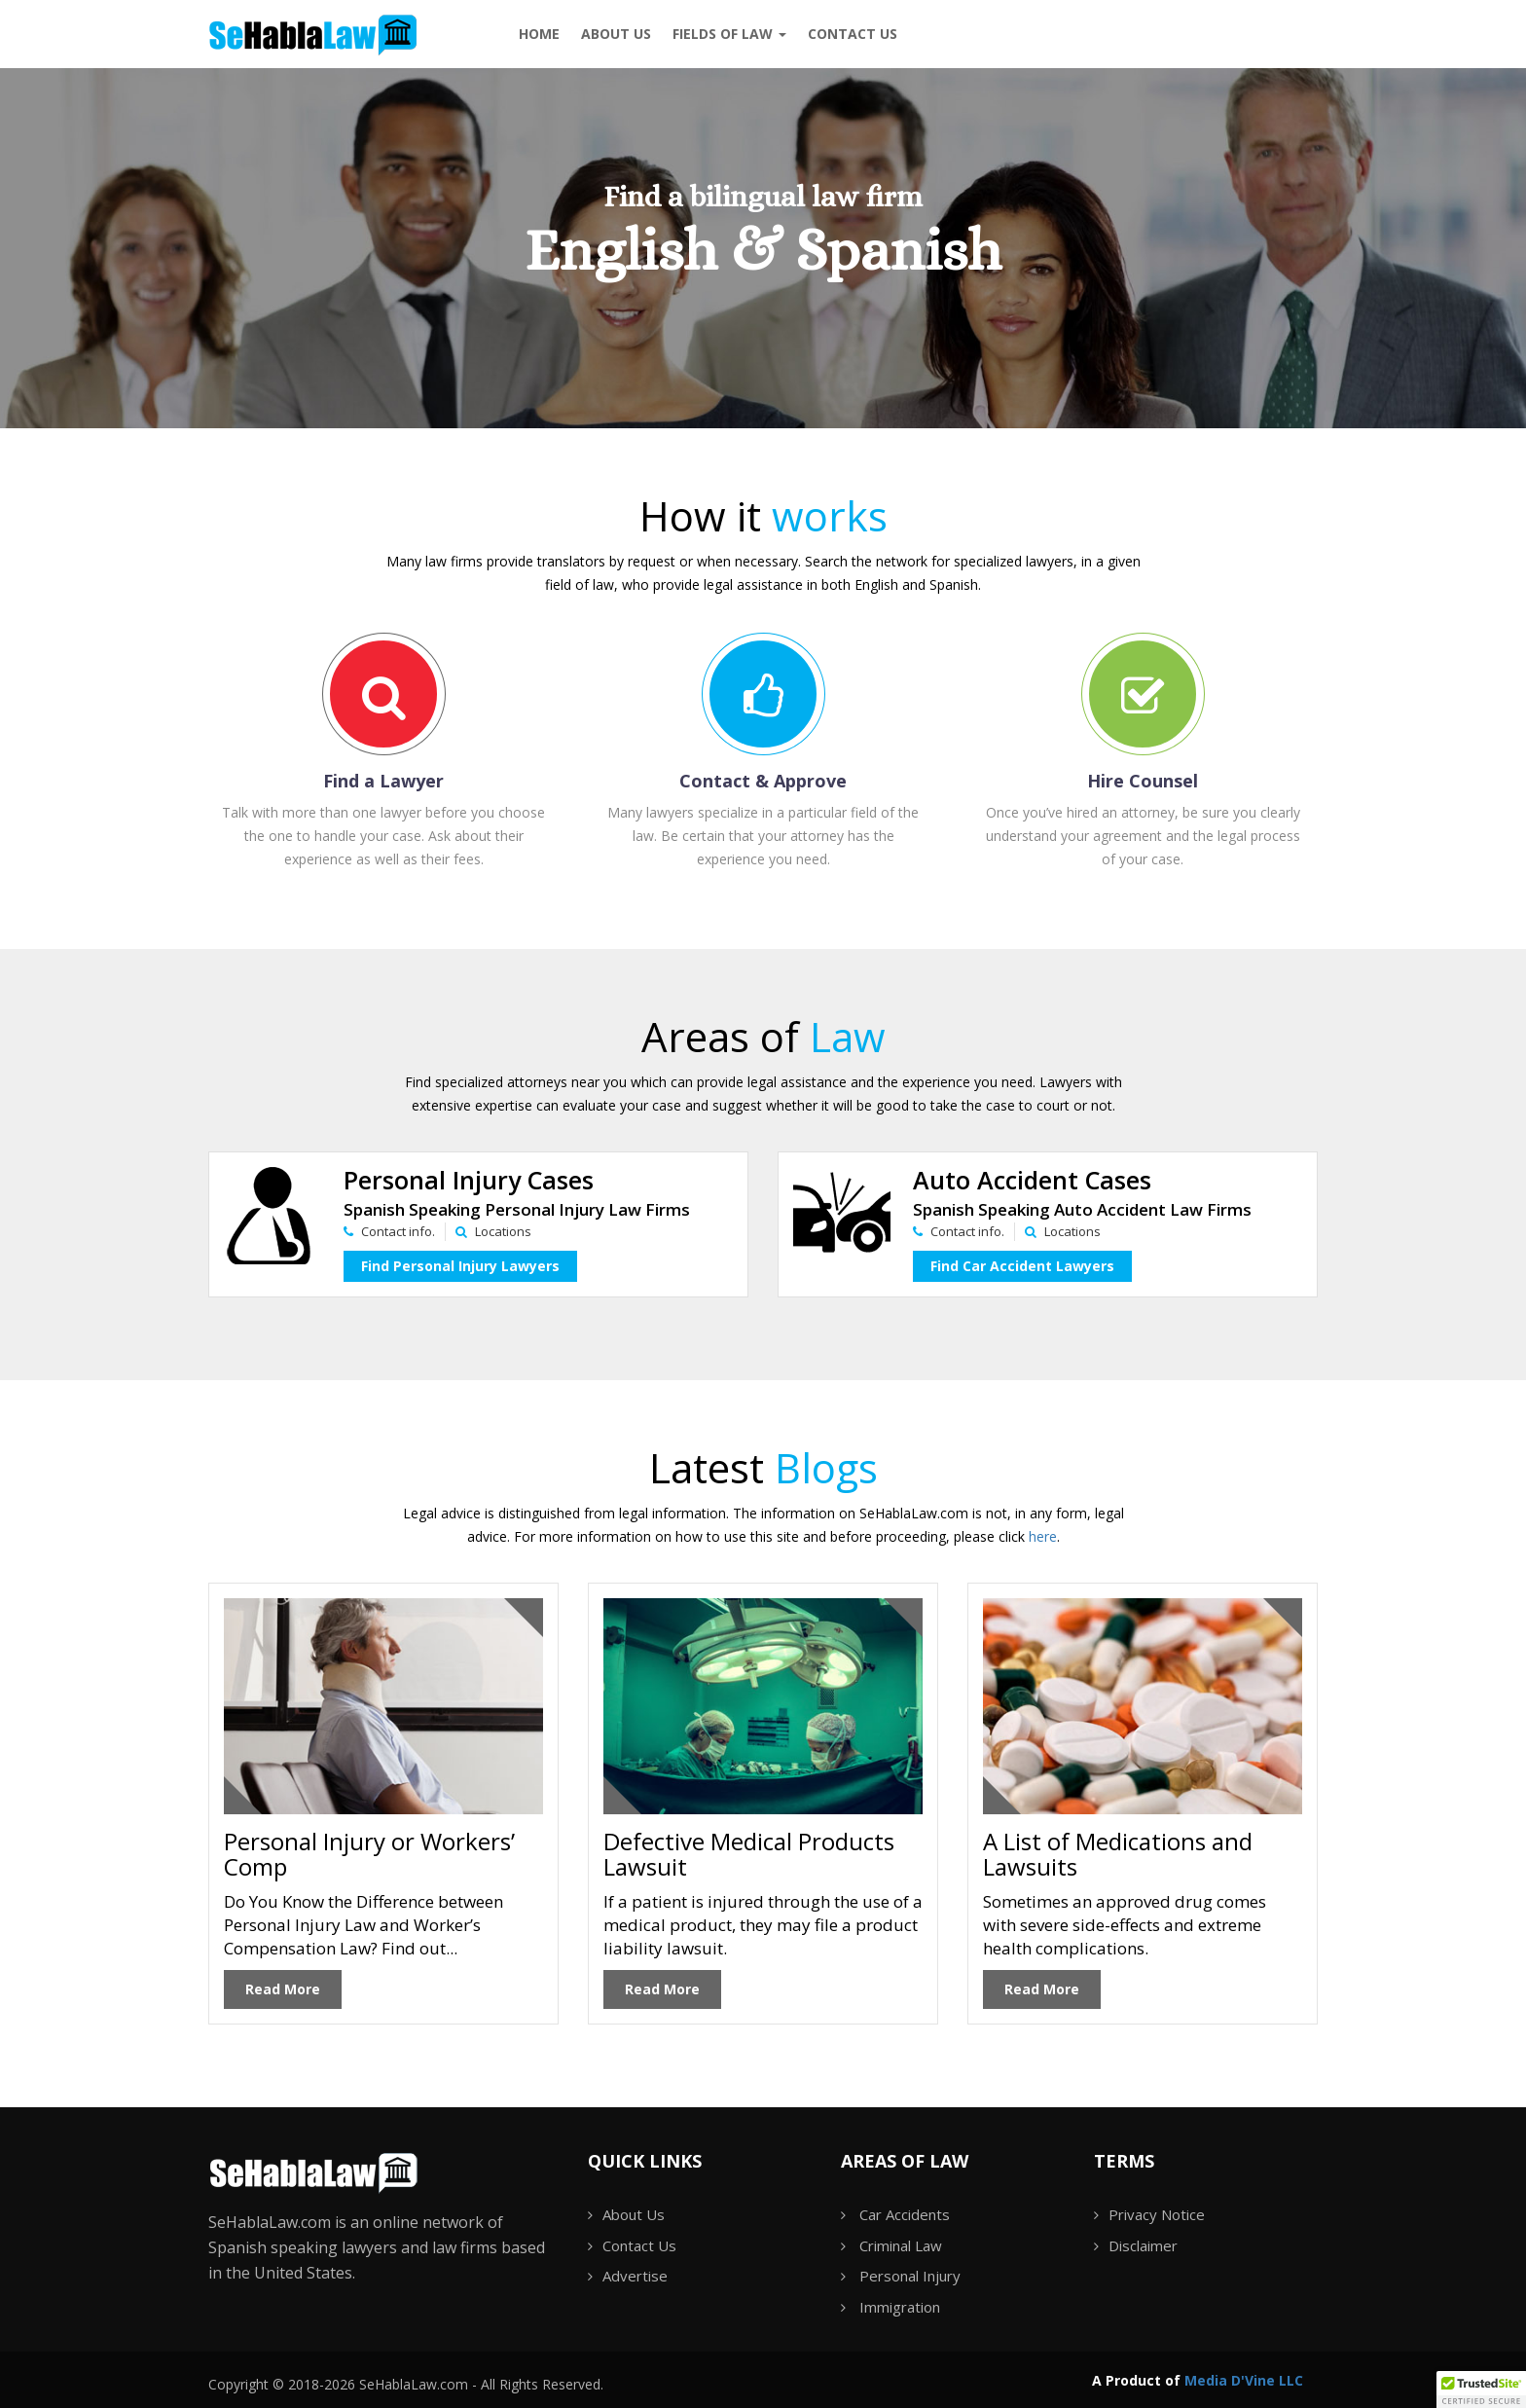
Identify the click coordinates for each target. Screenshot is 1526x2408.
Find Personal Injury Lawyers (460, 1266)
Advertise (635, 2275)
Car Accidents (904, 2214)
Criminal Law (900, 2245)
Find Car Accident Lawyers (1022, 1266)
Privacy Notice (1156, 2214)
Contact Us (639, 2245)
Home (539, 33)
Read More (282, 1989)
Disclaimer (1143, 2245)
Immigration (899, 2307)
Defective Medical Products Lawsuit (748, 1853)
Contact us (852, 33)
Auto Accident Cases (1032, 1179)
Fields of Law (729, 33)
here (1043, 1536)
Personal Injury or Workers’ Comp (369, 1853)
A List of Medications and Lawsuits (1118, 1853)
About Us (616, 33)
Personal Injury (910, 2275)
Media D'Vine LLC (1243, 2380)
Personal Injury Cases (469, 1179)
